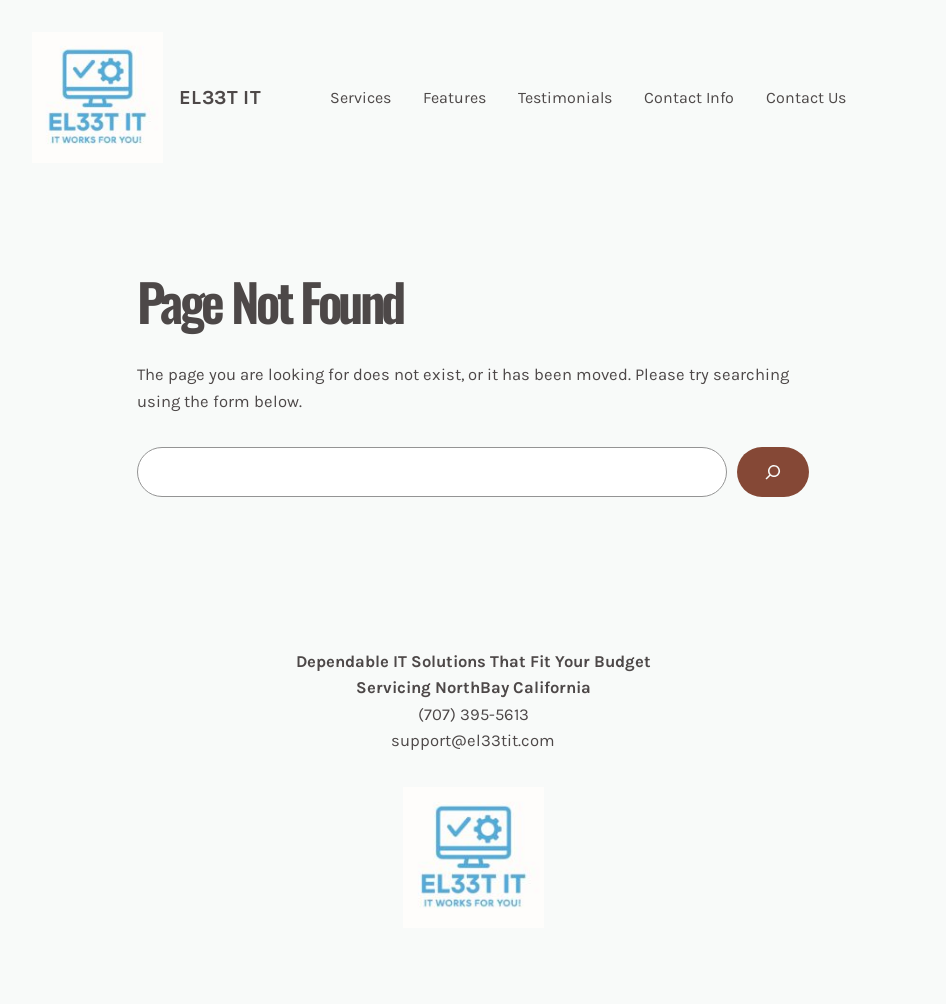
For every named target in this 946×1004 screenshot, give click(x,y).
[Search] (773, 472)
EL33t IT (220, 97)
